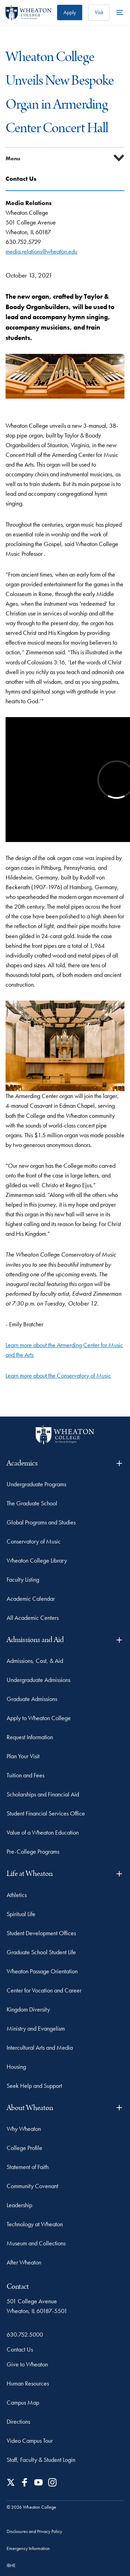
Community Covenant (32, 2186)
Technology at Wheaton (35, 2224)
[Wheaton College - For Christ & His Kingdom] (65, 1434)
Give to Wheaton (27, 2364)
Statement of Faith (28, 2167)
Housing (16, 2067)
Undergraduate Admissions (38, 1680)
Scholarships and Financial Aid (43, 1794)
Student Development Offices (41, 1933)
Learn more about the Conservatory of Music (58, 1375)
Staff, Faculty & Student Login (41, 2460)
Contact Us (20, 2349)
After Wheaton (24, 2262)
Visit (99, 12)
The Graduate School (32, 1503)
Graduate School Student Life (41, 1952)
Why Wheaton (24, 2129)
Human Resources (28, 2383)
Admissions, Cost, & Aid (35, 1661)
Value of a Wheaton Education (43, 1832)
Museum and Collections (36, 2243)
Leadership (19, 2205)
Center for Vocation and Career (44, 1990)
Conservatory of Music (34, 1541)
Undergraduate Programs (36, 1484)
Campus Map (23, 2402)
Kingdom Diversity (28, 2009)
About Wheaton (65, 2108)
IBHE (11, 2565)
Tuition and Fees (25, 1775)
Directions (18, 2421)
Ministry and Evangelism (36, 2028)
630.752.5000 (25, 2334)
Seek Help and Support (34, 2086)
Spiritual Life (21, 1914)
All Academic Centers (33, 1618)
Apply (69, 12)
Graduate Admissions (32, 1699)
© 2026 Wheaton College (31, 2507)
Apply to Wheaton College (39, 1718)
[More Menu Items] (119, 12)
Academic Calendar (31, 1598)
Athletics (17, 1895)
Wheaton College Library (37, 1560)
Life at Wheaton (65, 1873)
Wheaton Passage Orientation (42, 1971)
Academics (65, 1463)
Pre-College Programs (33, 1851)
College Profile (24, 2148)
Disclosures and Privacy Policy (34, 2531)
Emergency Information (28, 2548)
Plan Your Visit (23, 1756)
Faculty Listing (23, 1579)
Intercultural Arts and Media (40, 2047)
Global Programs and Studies (41, 1522)
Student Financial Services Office (46, 1813)
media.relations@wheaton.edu (41, 251)
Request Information (30, 1737)
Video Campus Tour (30, 2441)
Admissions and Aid (65, 1640)
